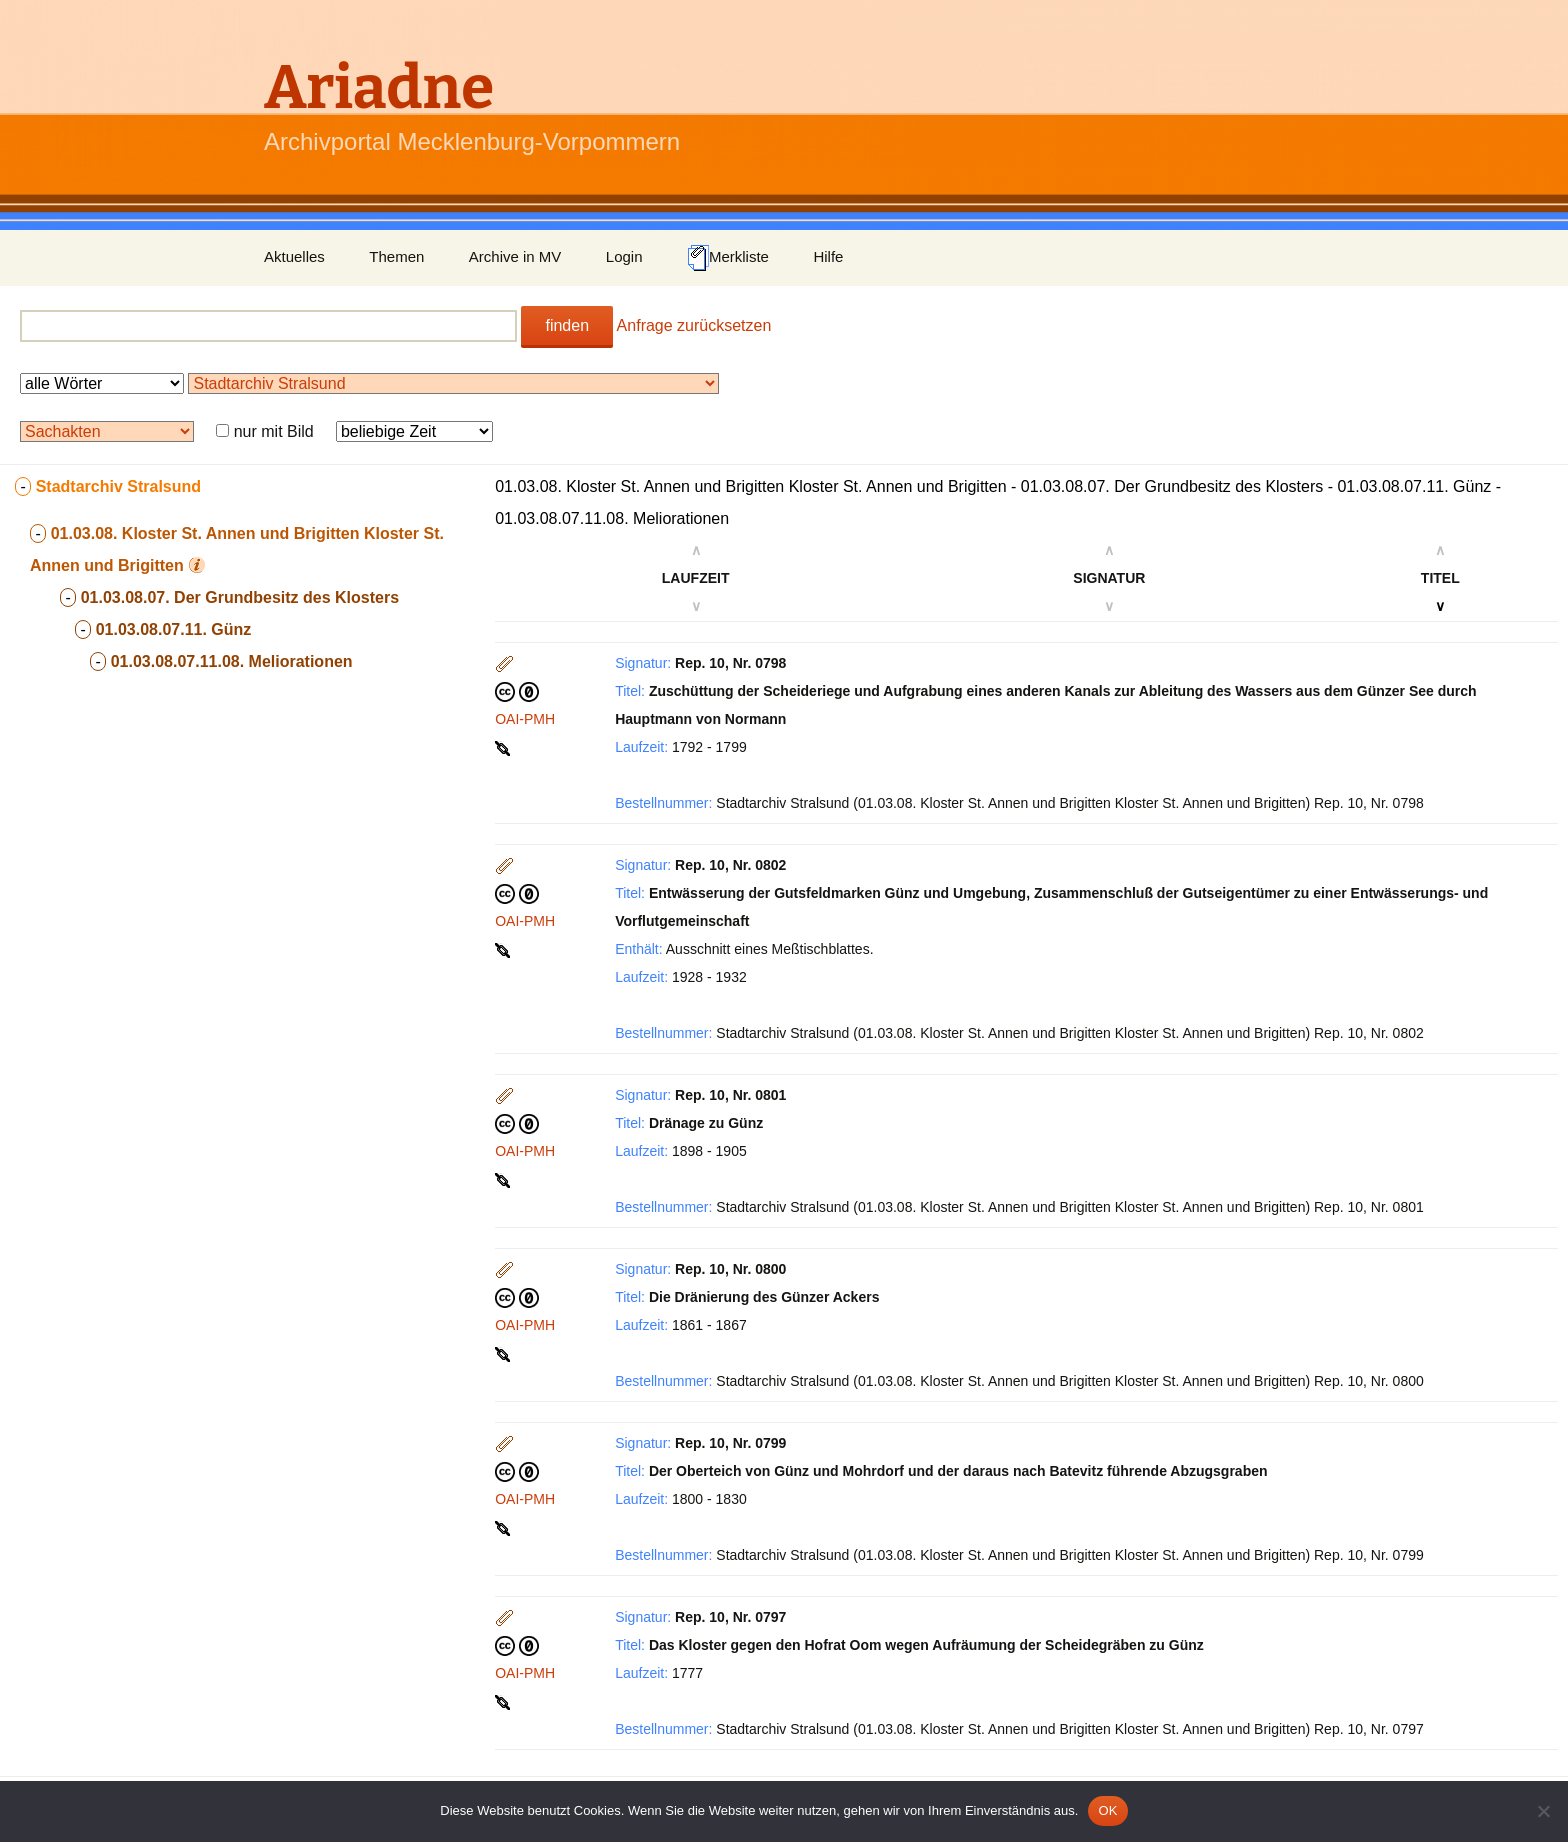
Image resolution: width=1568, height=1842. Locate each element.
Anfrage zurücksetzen (694, 325)
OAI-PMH (525, 719)
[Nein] (1543, 1811)
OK (1107, 1810)
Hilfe (828, 256)
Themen (396, 256)
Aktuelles (294, 256)
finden (567, 325)
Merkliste (728, 258)
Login (624, 256)
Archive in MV (515, 256)
